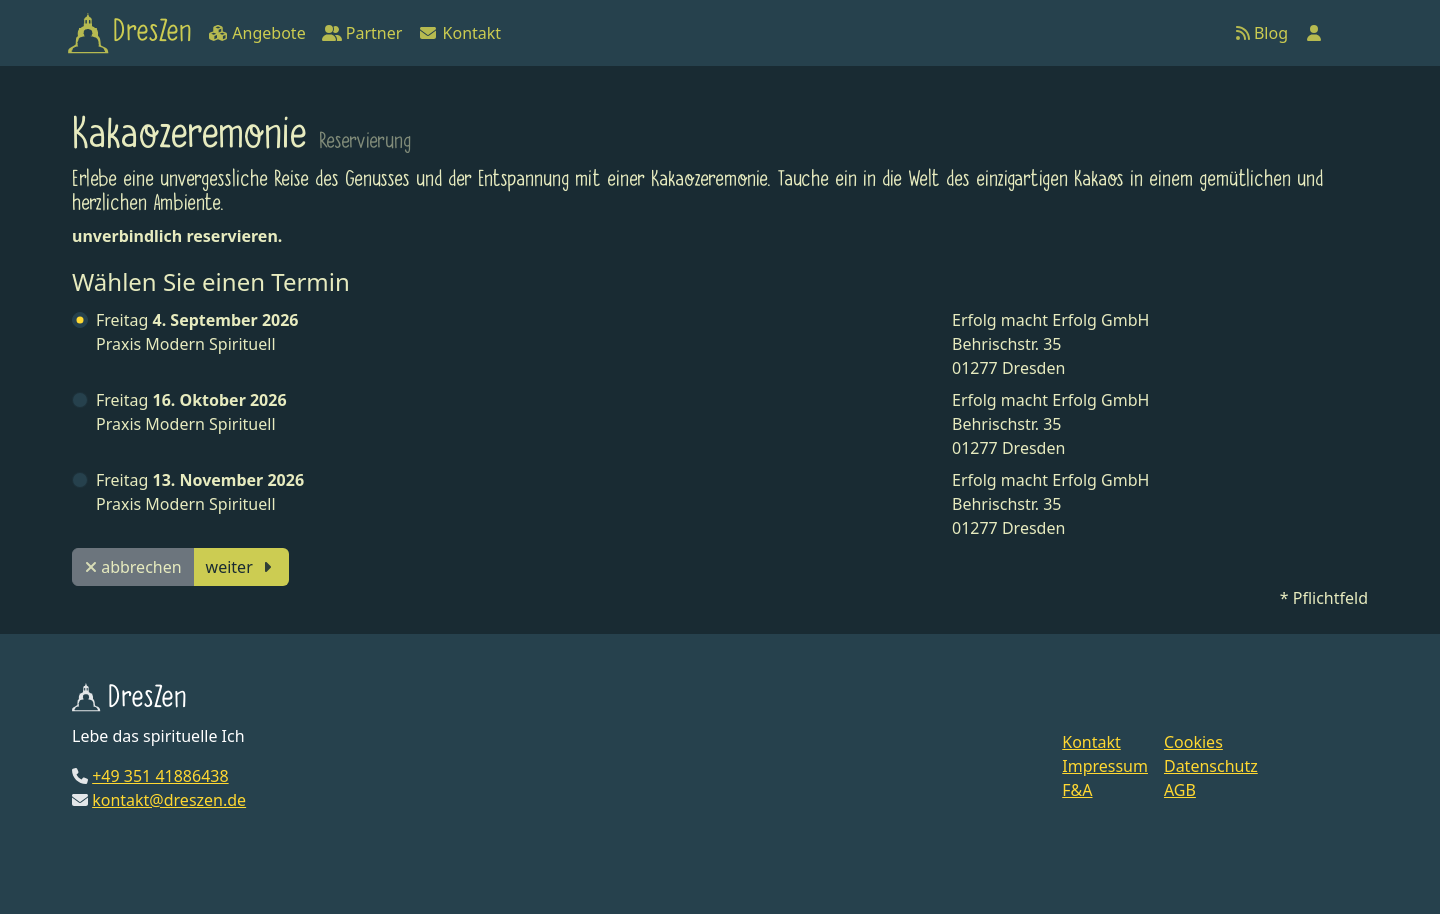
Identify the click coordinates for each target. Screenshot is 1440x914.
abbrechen (133, 567)
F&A (1077, 790)
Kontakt (459, 33)
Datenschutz (1211, 766)
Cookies (1193, 742)
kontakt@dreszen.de (169, 800)
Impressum (1105, 766)
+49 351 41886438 (160, 776)
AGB (1180, 790)
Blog (1262, 33)
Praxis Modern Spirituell (197, 332)
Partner (362, 33)
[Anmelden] (1314, 33)
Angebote (256, 33)
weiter (241, 567)
